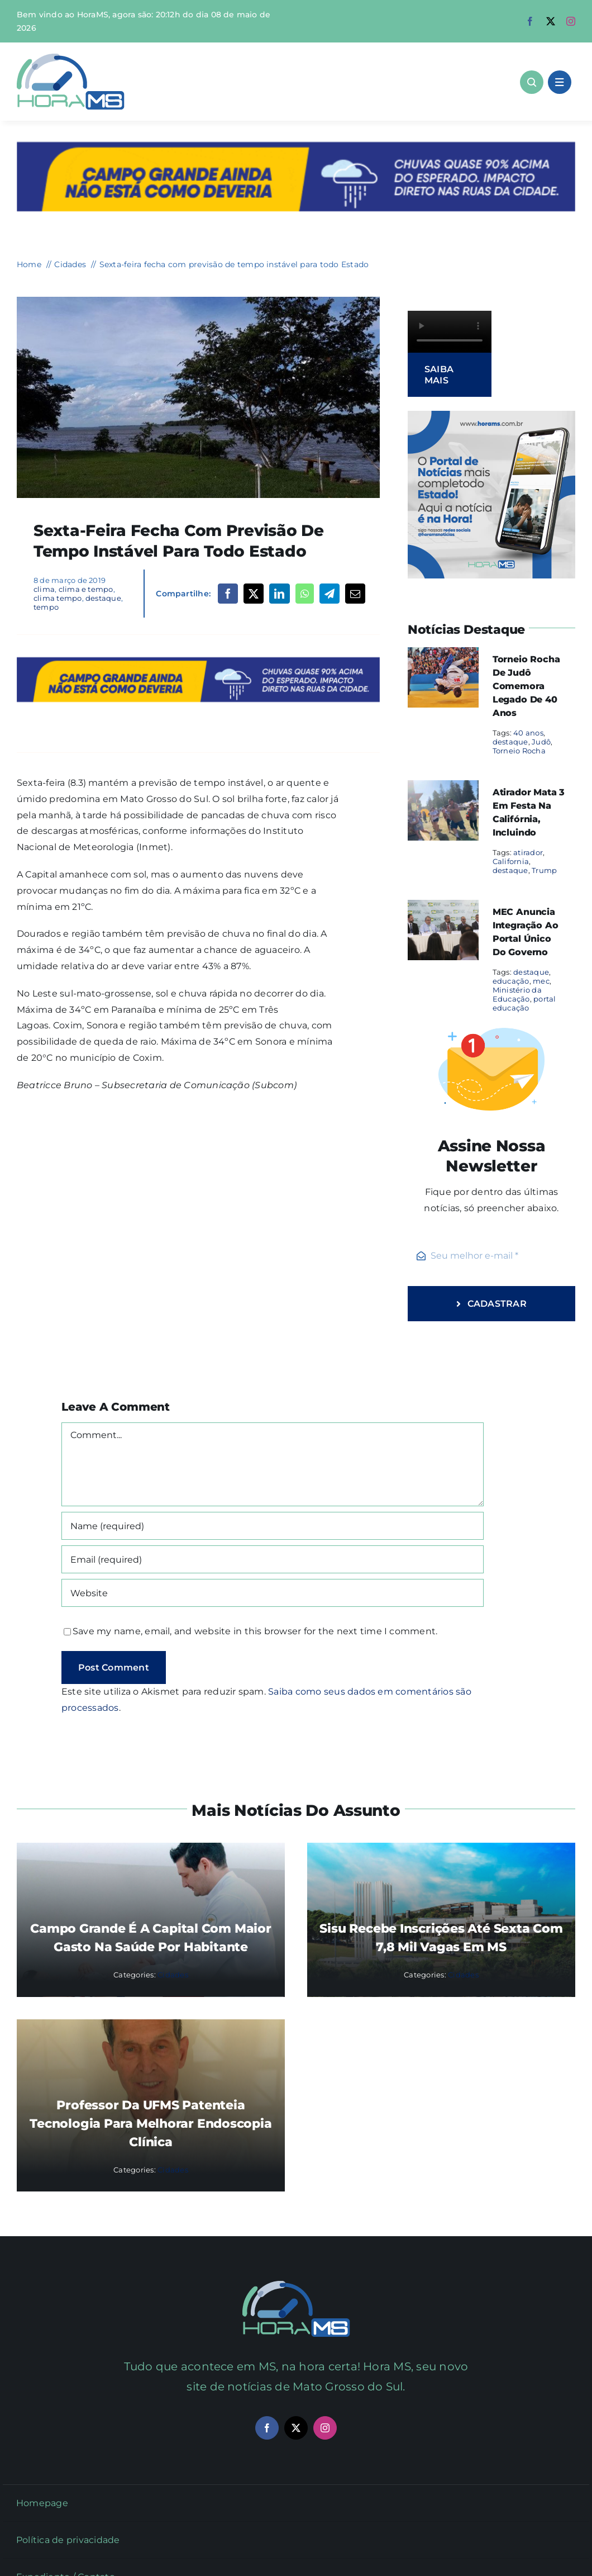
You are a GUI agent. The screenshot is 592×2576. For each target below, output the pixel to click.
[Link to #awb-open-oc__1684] (559, 82)
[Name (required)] (272, 1526)
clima (44, 589)
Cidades (172, 1974)
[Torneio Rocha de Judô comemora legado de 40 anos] (443, 654)
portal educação (524, 1003)
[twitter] (550, 21)
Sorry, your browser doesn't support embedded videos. (449, 332)
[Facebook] (228, 593)
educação (511, 980)
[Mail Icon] (296, 2285)
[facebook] (530, 21)
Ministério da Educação (517, 994)
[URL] (272, 1593)
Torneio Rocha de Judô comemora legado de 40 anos (526, 686)
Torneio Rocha (519, 750)
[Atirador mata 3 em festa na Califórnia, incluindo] (443, 787)
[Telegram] (329, 593)
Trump (544, 870)
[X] (253, 593)
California (511, 861)
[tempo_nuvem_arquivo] (198, 301)
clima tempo (58, 598)
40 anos (528, 732)
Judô (541, 741)
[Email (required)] (272, 1559)
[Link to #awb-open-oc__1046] (531, 82)
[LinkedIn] (279, 593)
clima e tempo (86, 589)
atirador (528, 852)
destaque (103, 598)
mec (541, 980)
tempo (46, 607)
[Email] (355, 593)
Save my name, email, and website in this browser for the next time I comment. (255, 1631)
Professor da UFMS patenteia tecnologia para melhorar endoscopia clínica (150, 2124)
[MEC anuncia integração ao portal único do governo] (443, 907)
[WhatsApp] (305, 593)
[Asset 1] (71, 58)
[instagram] (570, 21)
